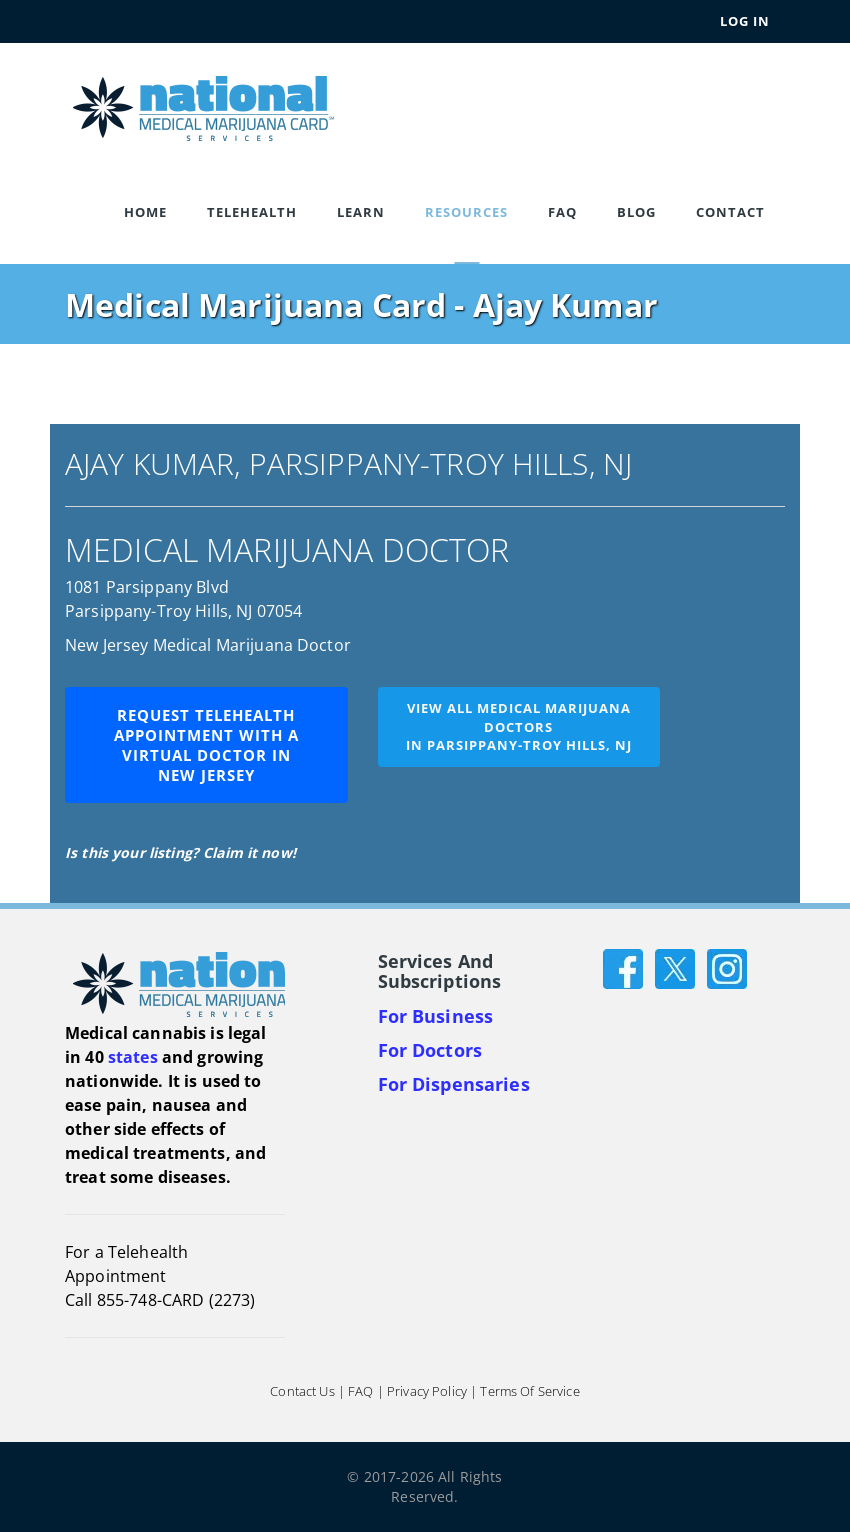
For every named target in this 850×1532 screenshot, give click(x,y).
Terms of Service (529, 1392)
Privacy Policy (427, 1392)
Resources (466, 212)
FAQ (562, 212)
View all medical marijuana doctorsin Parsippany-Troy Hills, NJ (519, 726)
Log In (745, 21)
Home (145, 212)
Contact (730, 212)
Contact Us (302, 1392)
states (133, 1057)
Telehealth (252, 212)
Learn (361, 212)
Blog (636, 212)
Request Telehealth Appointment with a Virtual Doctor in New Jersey (206, 745)
